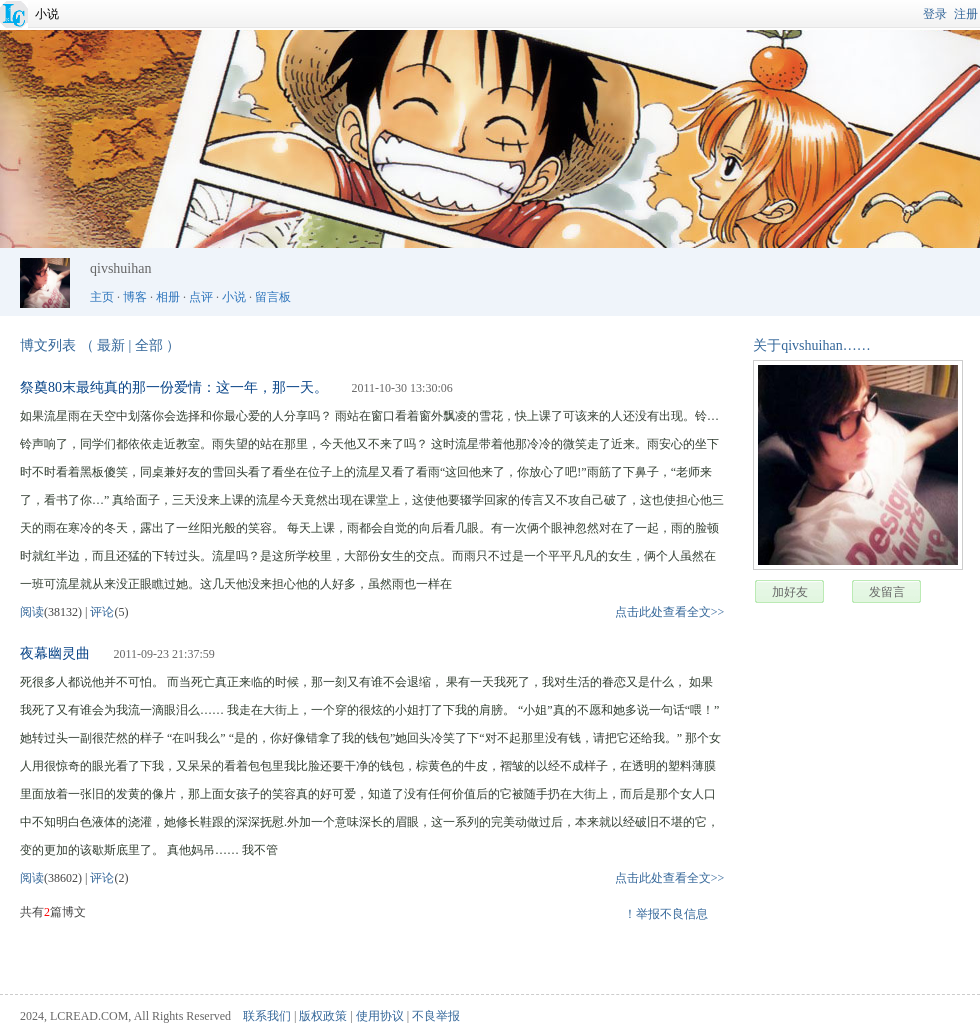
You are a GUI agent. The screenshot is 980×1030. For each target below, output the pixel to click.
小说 (47, 14)
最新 (111, 345)
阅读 (32, 612)
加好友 (790, 592)
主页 (102, 297)
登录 (935, 14)
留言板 (273, 297)
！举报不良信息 (666, 914)
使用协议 (380, 1016)
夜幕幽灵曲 (55, 653)
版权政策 (323, 1016)
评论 (102, 612)
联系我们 (267, 1016)
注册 (966, 14)
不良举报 (436, 1016)
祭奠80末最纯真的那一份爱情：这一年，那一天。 (174, 387)
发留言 (887, 592)
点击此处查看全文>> (670, 612)
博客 (135, 297)
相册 (168, 297)
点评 (201, 297)
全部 (149, 345)
